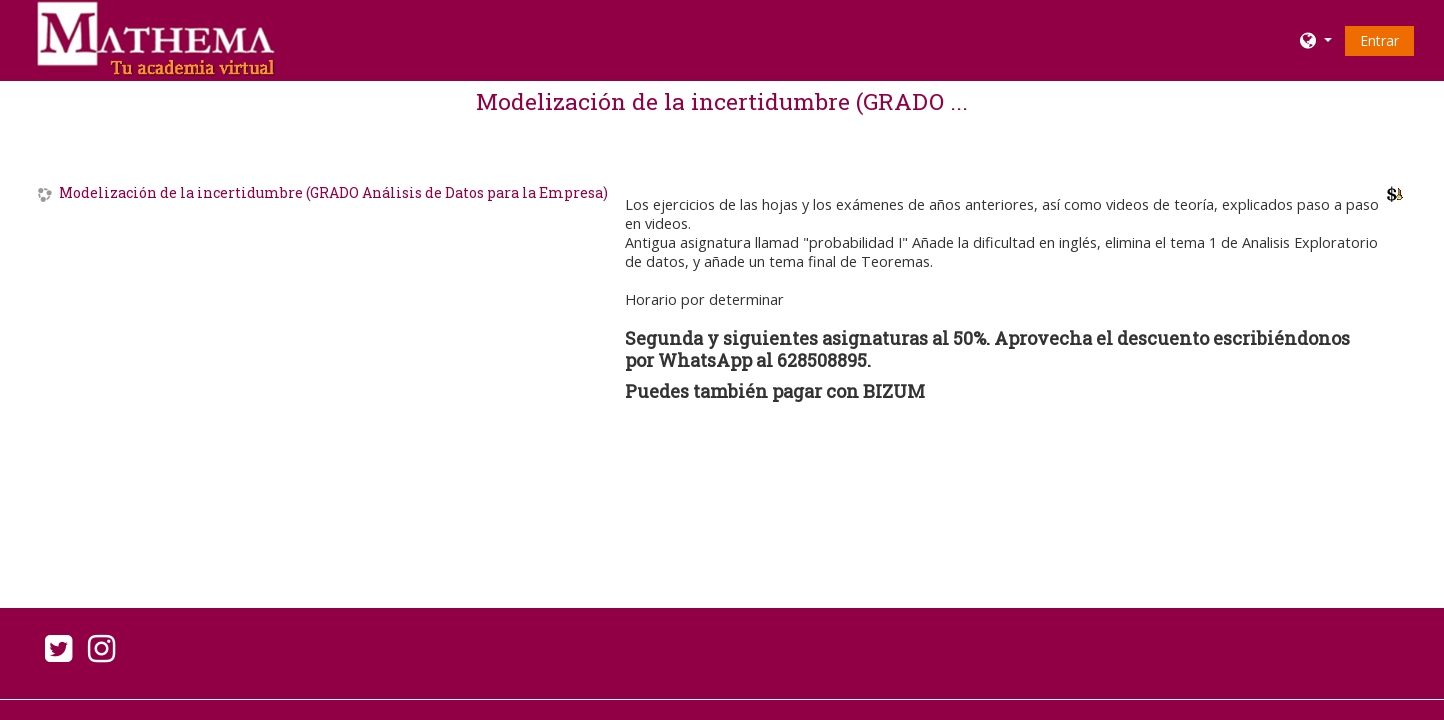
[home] (154, 38)
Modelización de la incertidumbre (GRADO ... (722, 101)
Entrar (1379, 40)
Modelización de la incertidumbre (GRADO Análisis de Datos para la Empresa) (333, 193)
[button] (1316, 40)
